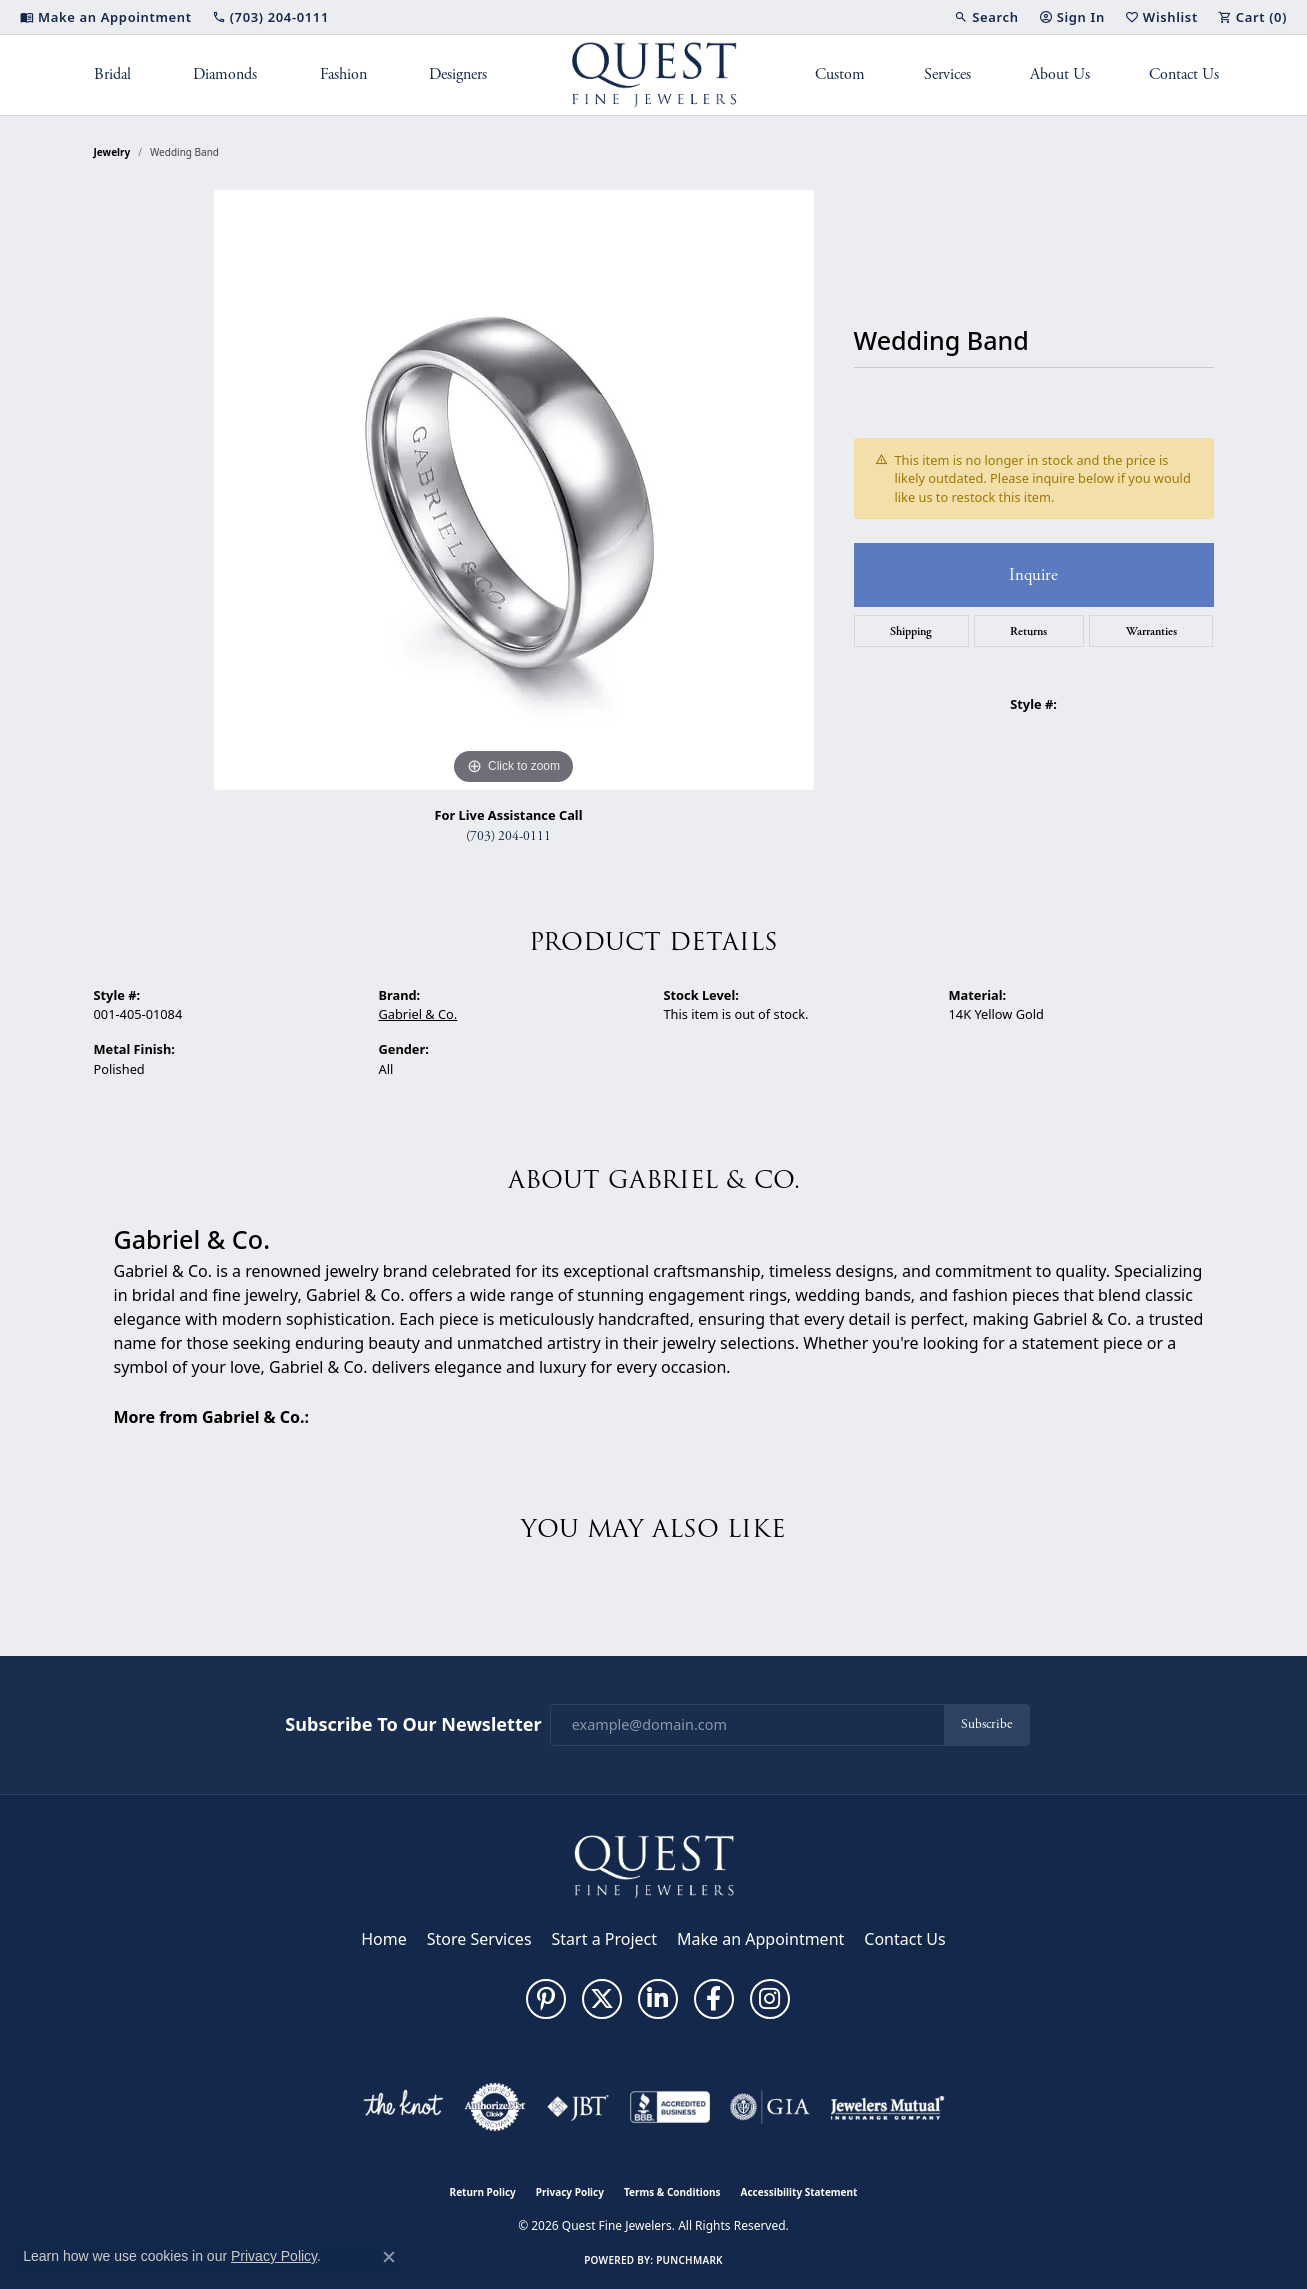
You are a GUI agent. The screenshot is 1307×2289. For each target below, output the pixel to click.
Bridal (112, 74)
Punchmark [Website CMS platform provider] (689, 2260)
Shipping (911, 631)
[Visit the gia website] (770, 2107)
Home (384, 1939)
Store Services (479, 1939)
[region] (514, 490)
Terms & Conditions (672, 2192)
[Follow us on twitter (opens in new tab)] (602, 1999)
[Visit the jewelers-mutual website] (887, 2107)
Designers (458, 74)
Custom (840, 74)
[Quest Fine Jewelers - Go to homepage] (654, 1865)
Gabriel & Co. (418, 1014)
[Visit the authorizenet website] (495, 2107)
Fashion (343, 74)
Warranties (1151, 631)
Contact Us (1184, 74)
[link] (106, 17)
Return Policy (483, 2192)
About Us (1060, 74)
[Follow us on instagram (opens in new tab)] (770, 1999)
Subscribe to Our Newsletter (413, 1725)
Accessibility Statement (799, 2192)
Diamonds (225, 74)
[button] (986, 17)
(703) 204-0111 (508, 836)
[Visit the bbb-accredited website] (670, 2107)
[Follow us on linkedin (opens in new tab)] (658, 1999)
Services (947, 74)
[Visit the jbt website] (578, 2107)
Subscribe (986, 1724)
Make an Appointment (760, 1939)
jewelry (112, 152)
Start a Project (604, 1939)
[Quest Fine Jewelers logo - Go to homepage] (653, 75)
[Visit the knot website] (403, 2107)
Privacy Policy (570, 2192)
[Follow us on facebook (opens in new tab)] (714, 1999)
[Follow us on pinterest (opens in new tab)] (546, 1999)
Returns (1028, 631)
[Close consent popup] (389, 2257)
